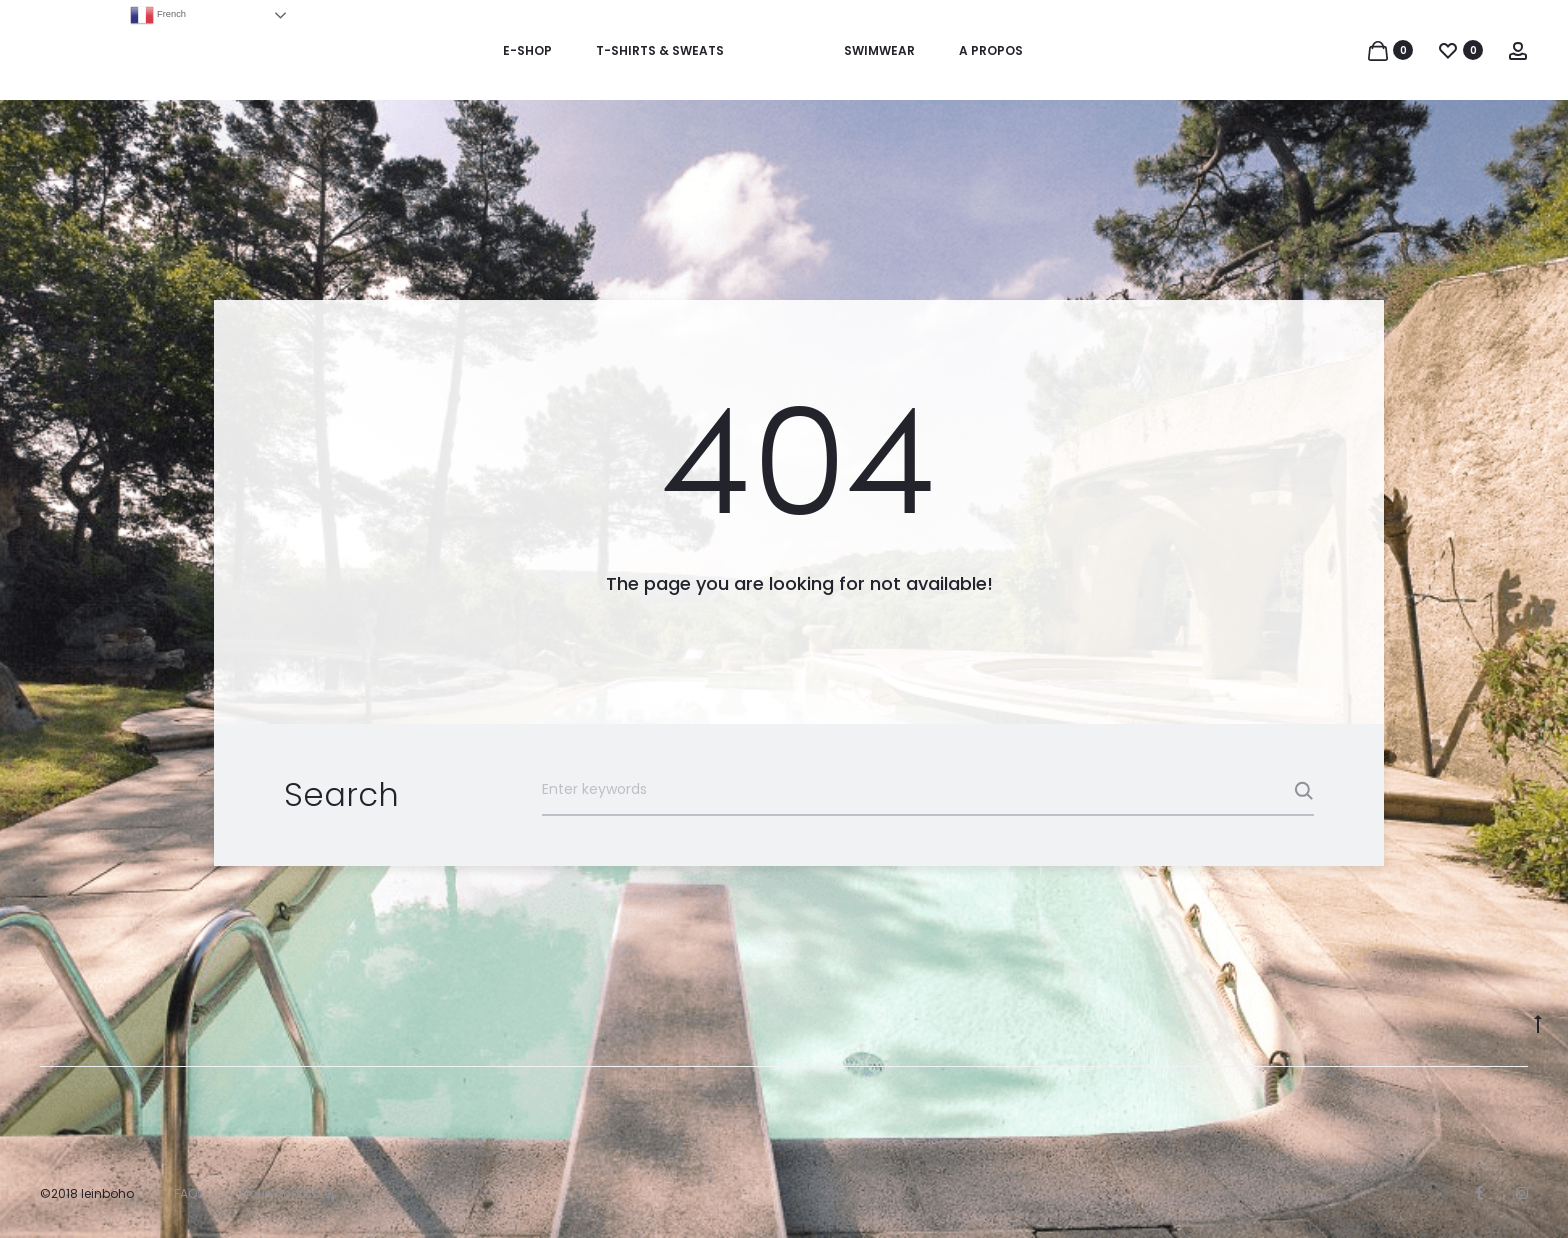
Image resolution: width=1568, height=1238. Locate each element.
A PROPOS (991, 50)
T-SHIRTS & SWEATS (660, 50)
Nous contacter (288, 1193)
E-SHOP (527, 50)
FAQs (189, 1193)
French (158, 15)
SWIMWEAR (879, 50)
